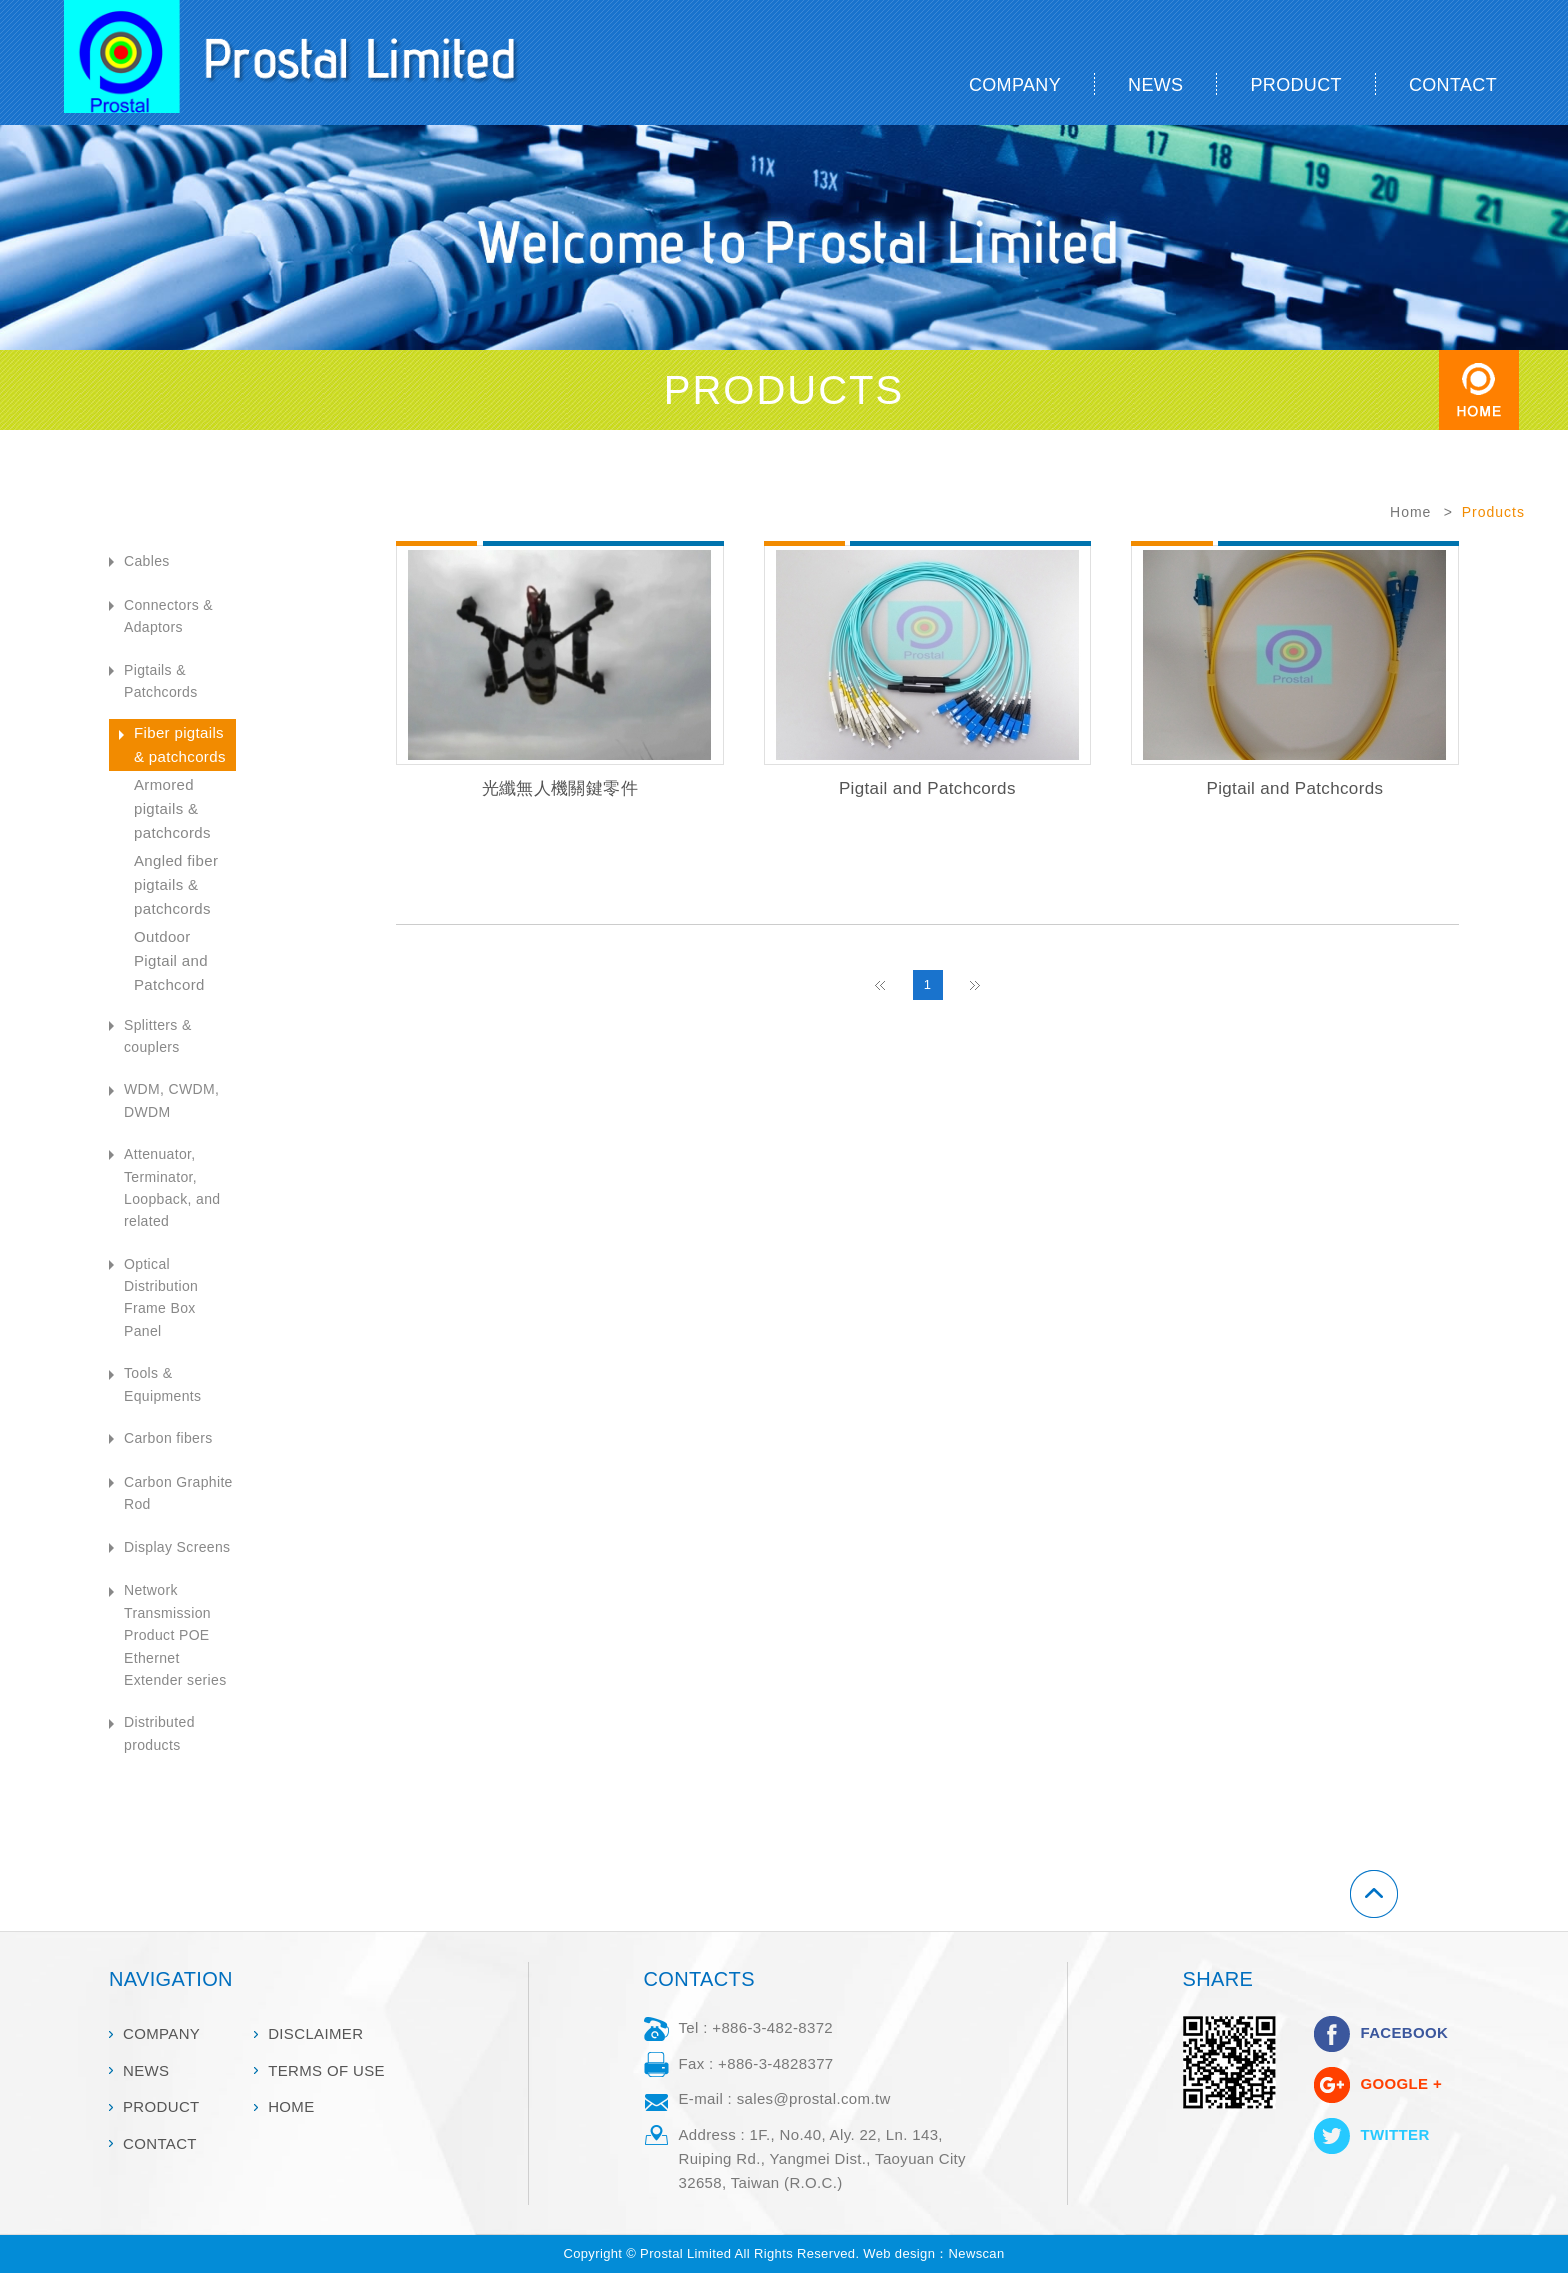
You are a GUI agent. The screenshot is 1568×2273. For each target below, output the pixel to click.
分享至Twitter (1332, 2136)
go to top (1544, 1794)
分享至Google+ (1332, 2085)
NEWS (1155, 85)
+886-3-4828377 (775, 2063)
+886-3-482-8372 (772, 2027)
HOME (291, 2106)
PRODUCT (1295, 85)
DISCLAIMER (315, 2033)
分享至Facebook (1332, 2034)
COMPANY (1015, 85)
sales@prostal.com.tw (814, 2098)
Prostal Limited (316, 62)
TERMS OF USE (326, 2070)
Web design (899, 2253)
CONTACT (1453, 85)
